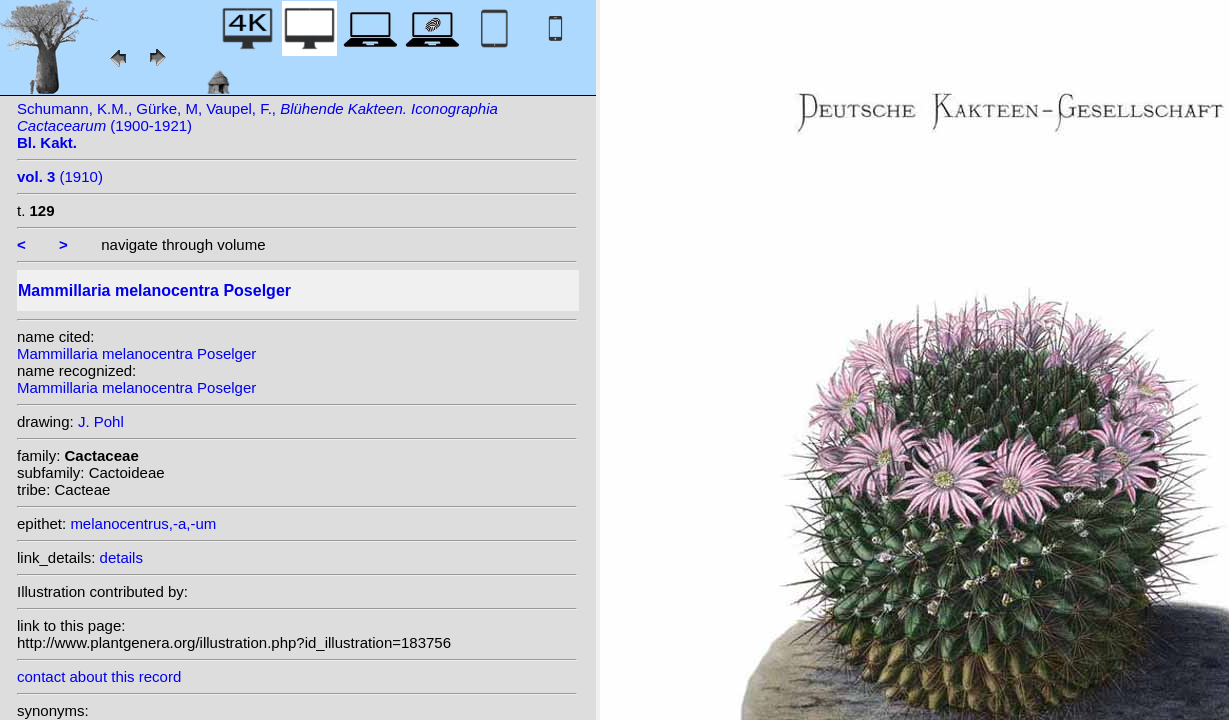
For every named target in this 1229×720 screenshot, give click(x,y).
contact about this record (99, 676)
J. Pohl (101, 421)
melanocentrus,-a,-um (143, 523)
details (121, 557)
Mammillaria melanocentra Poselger (136, 353)
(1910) (60, 176)
